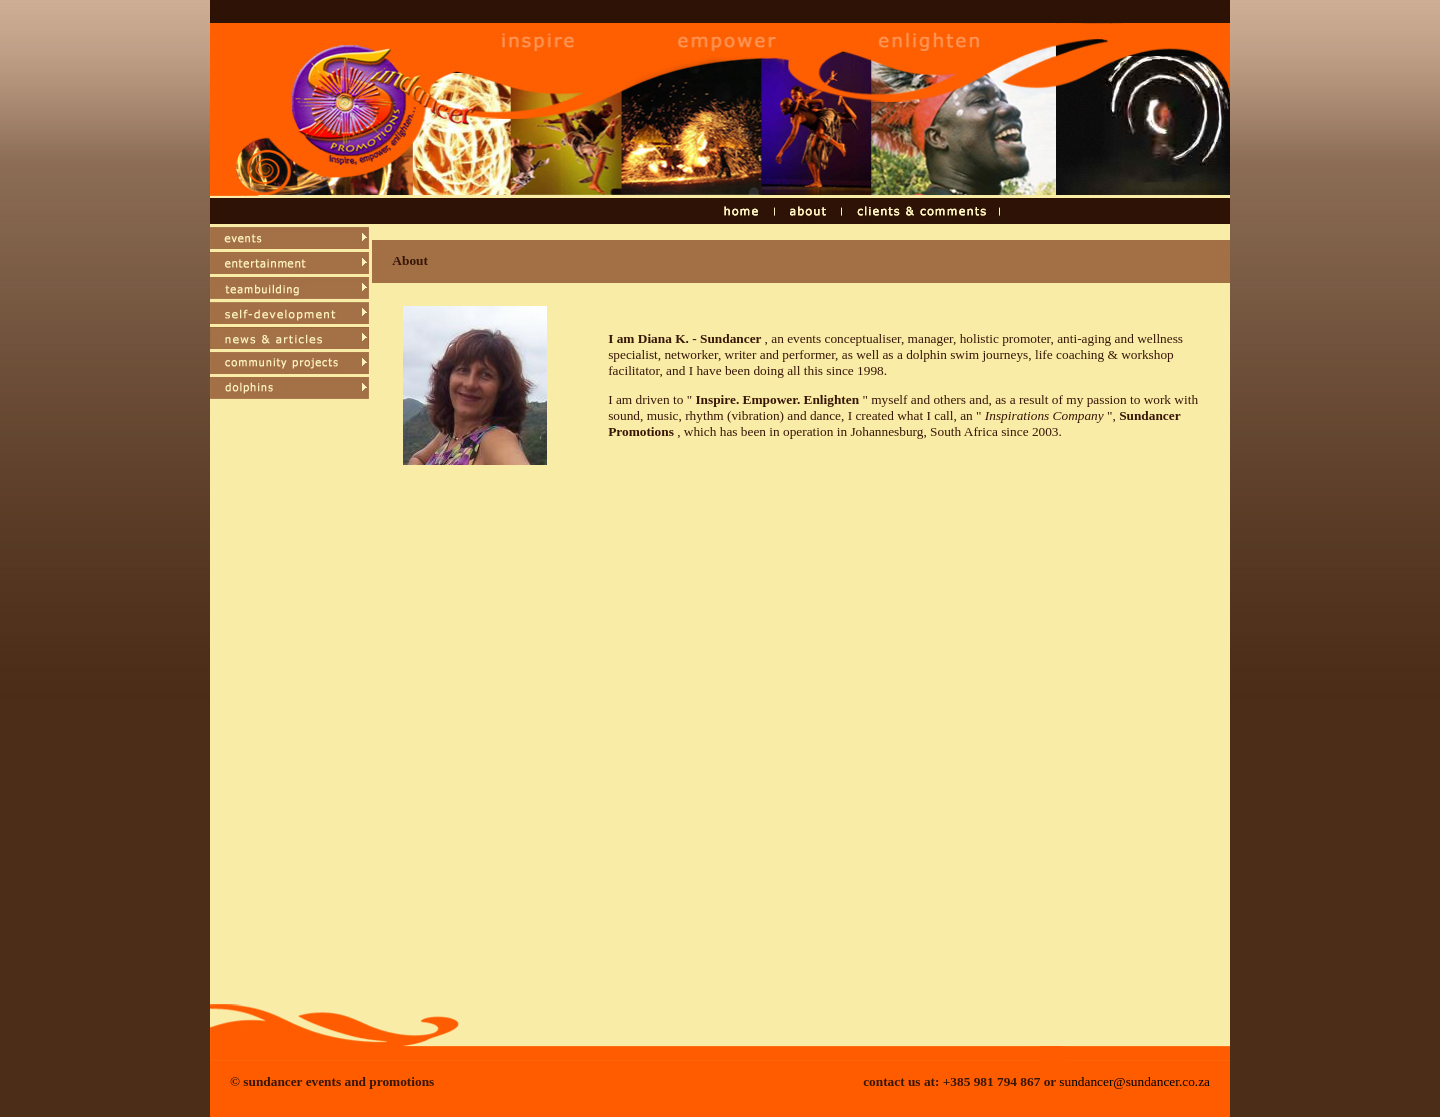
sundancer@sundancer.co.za (1134, 1081)
